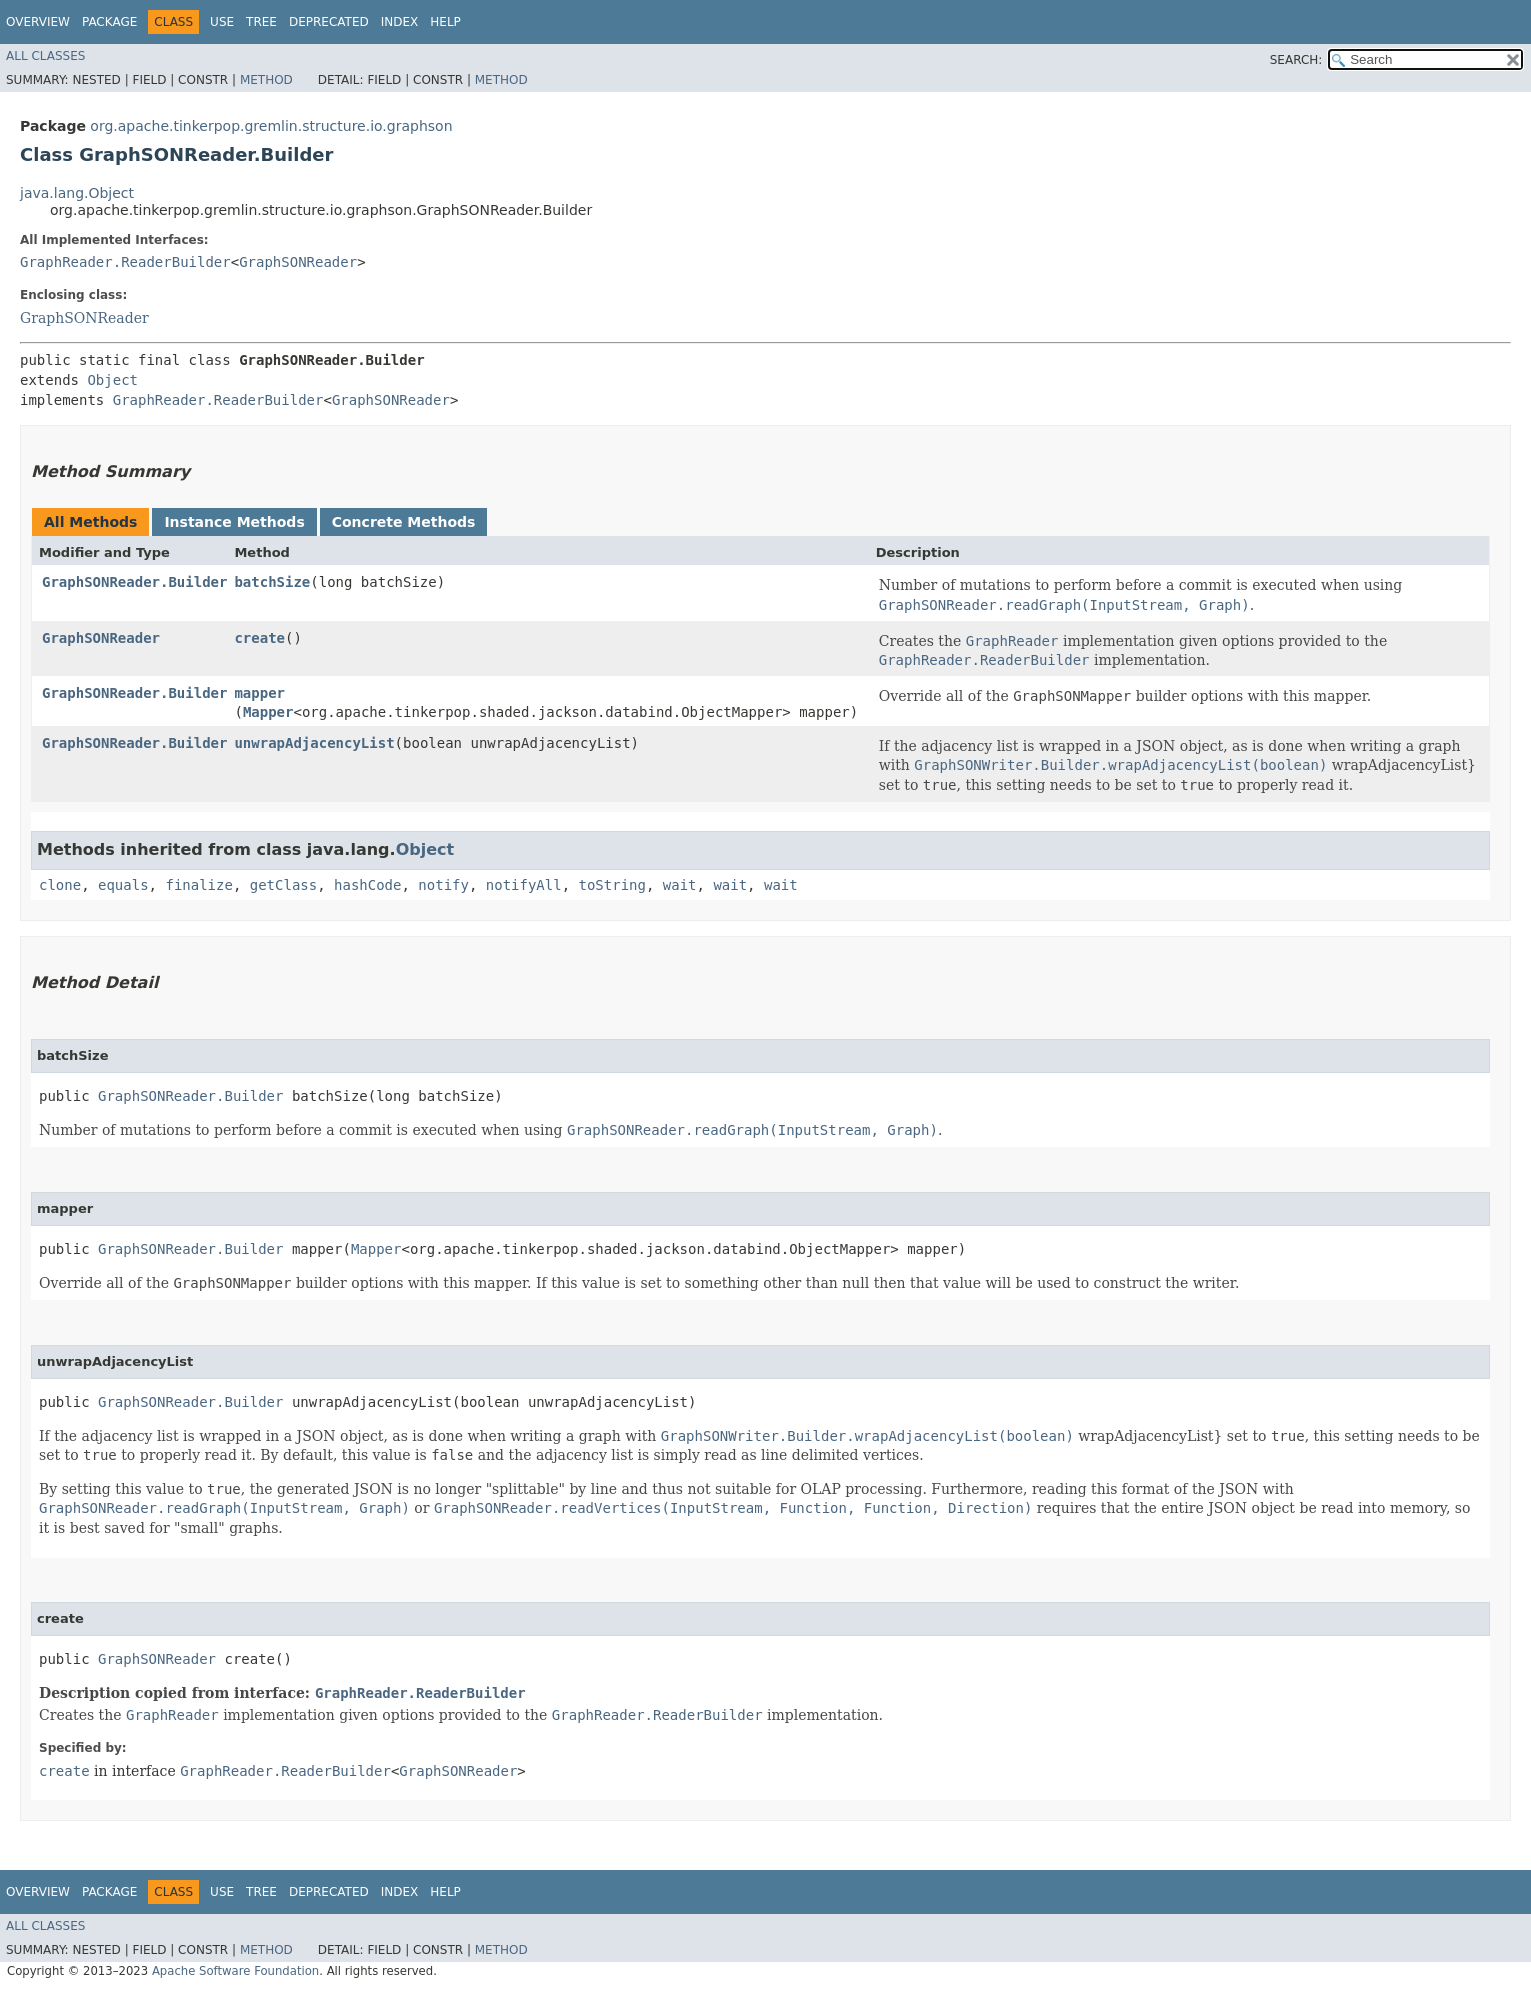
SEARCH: (1296, 60)
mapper (259, 693)
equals (123, 885)
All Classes (45, 56)
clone (60, 885)
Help (445, 22)
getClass (283, 885)
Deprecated (329, 22)
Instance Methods (234, 522)
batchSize (272, 582)
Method (266, 80)
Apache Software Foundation (235, 1971)
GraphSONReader (298, 262)
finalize (198, 885)
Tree (261, 22)
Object (112, 380)
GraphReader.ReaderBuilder (125, 262)
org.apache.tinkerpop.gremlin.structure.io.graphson (271, 126)
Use (222, 22)
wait (680, 885)
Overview (38, 22)
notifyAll (524, 885)
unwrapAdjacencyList (314, 743)
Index (400, 22)
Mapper (268, 712)
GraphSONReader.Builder (134, 582)
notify (443, 885)
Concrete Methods (404, 522)
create (259, 638)
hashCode (367, 885)
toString (612, 885)
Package (109, 22)
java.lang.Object (77, 193)
